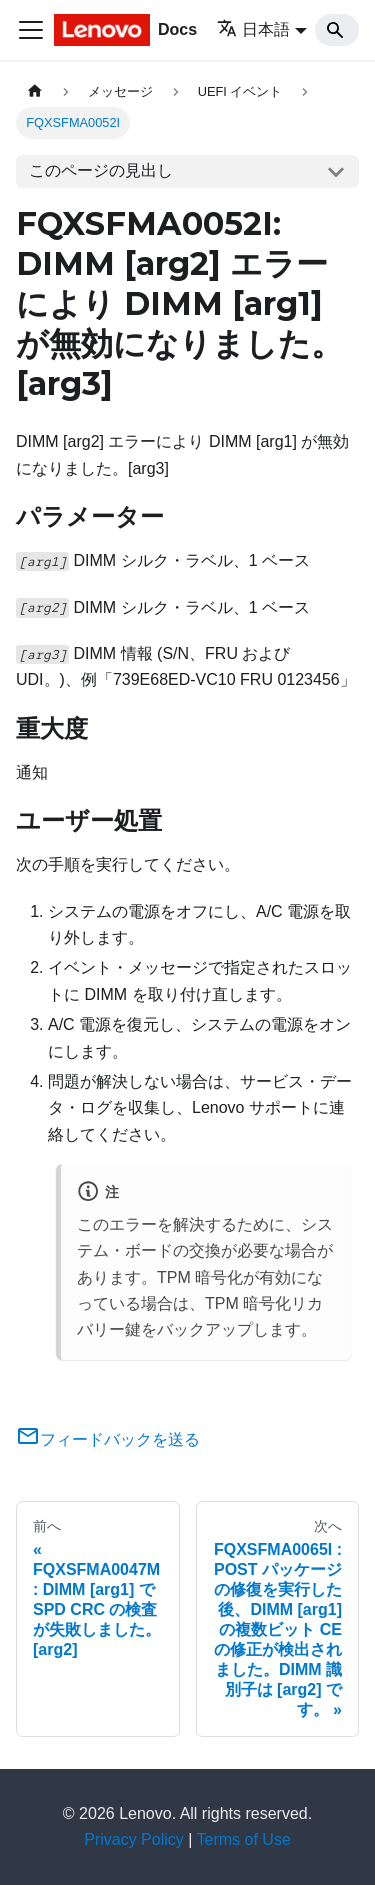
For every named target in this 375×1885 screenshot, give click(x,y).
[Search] (337, 30)
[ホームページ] (35, 91)
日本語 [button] (253, 29)
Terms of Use (244, 1839)
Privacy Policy (134, 1839)
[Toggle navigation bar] (31, 30)
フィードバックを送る (108, 1439)
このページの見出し (101, 170)
